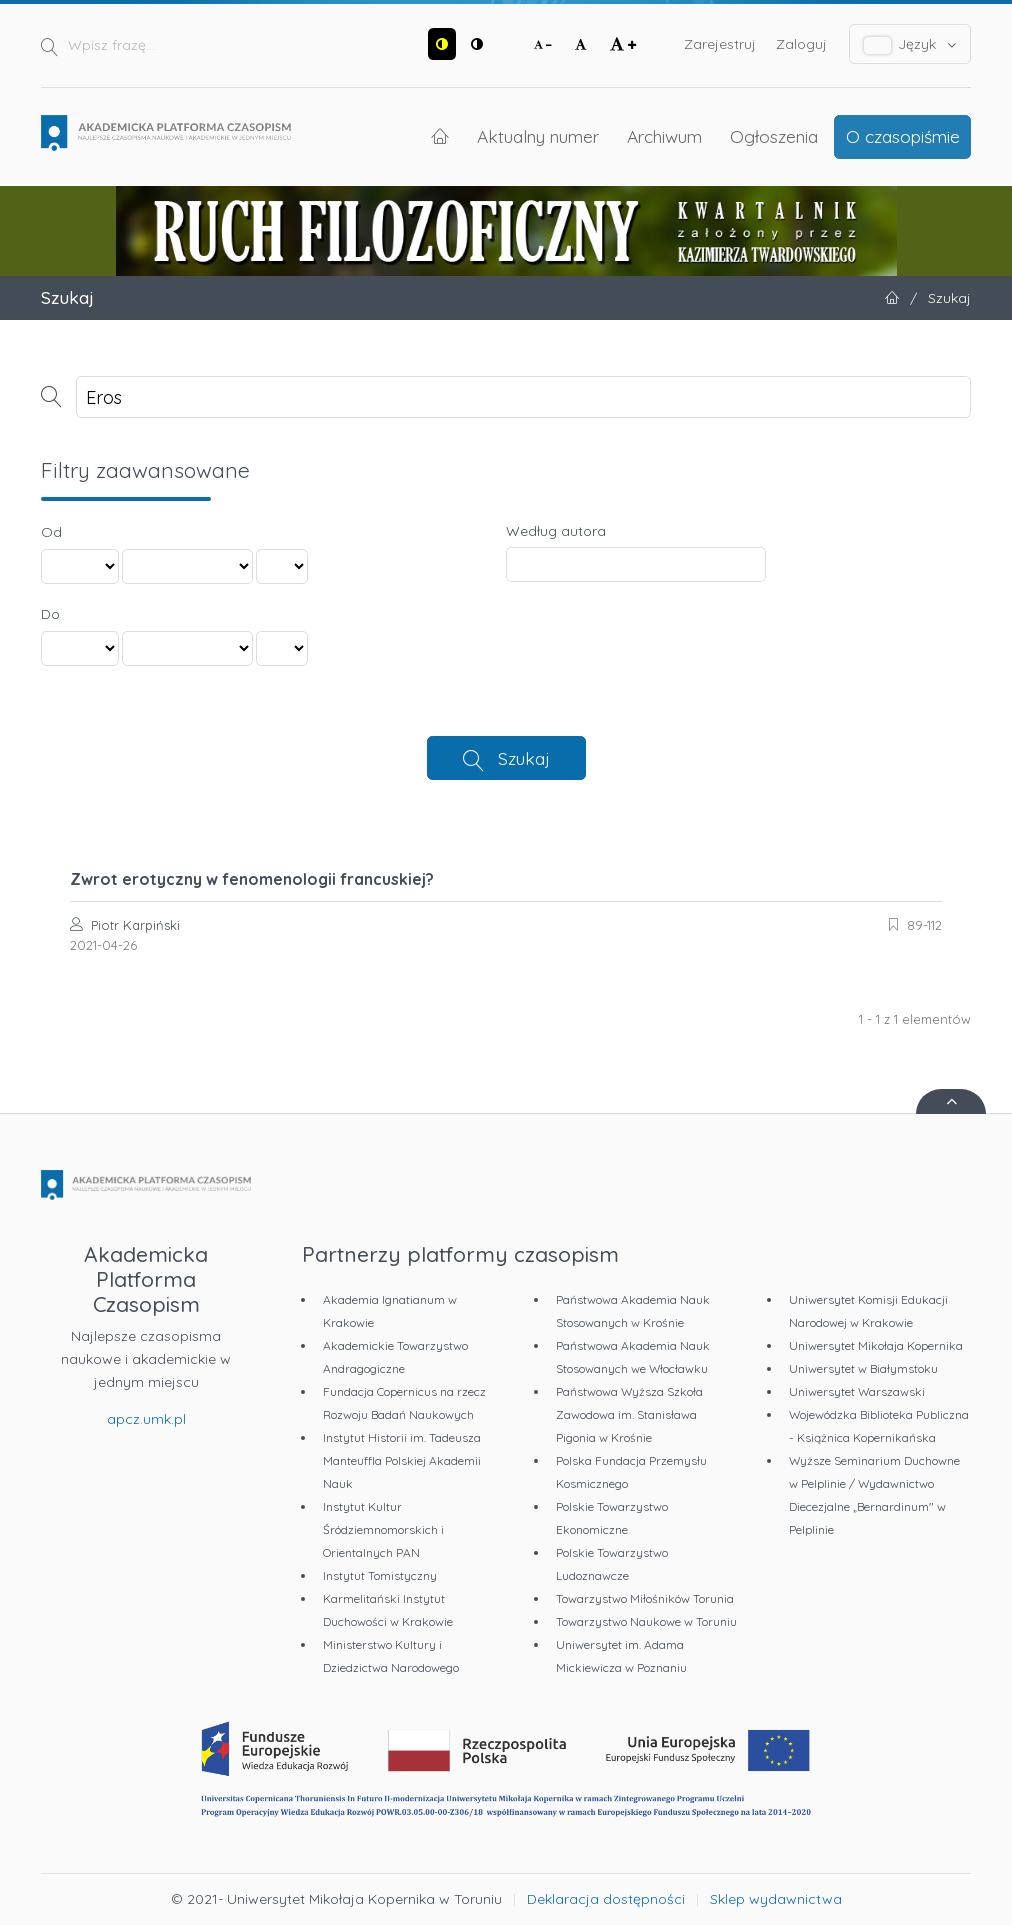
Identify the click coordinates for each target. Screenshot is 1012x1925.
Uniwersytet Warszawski (857, 1391)
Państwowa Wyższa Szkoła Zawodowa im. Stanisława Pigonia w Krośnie (629, 1414)
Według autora (556, 531)
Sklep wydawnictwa (776, 1899)
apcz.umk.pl (146, 1419)
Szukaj (524, 758)
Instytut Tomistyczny (380, 1575)
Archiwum (664, 136)
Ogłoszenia (774, 136)
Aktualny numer (538, 136)
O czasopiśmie (903, 136)
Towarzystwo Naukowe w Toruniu (646, 1621)
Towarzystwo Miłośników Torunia (645, 1598)
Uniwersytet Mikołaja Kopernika (876, 1345)
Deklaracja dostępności (606, 1899)
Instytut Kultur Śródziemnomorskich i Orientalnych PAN (383, 1529)
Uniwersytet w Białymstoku (863, 1368)
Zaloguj (801, 44)
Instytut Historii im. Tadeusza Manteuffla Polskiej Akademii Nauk (402, 1460)
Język (910, 44)
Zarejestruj (720, 44)
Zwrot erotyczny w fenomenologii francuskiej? (252, 879)
